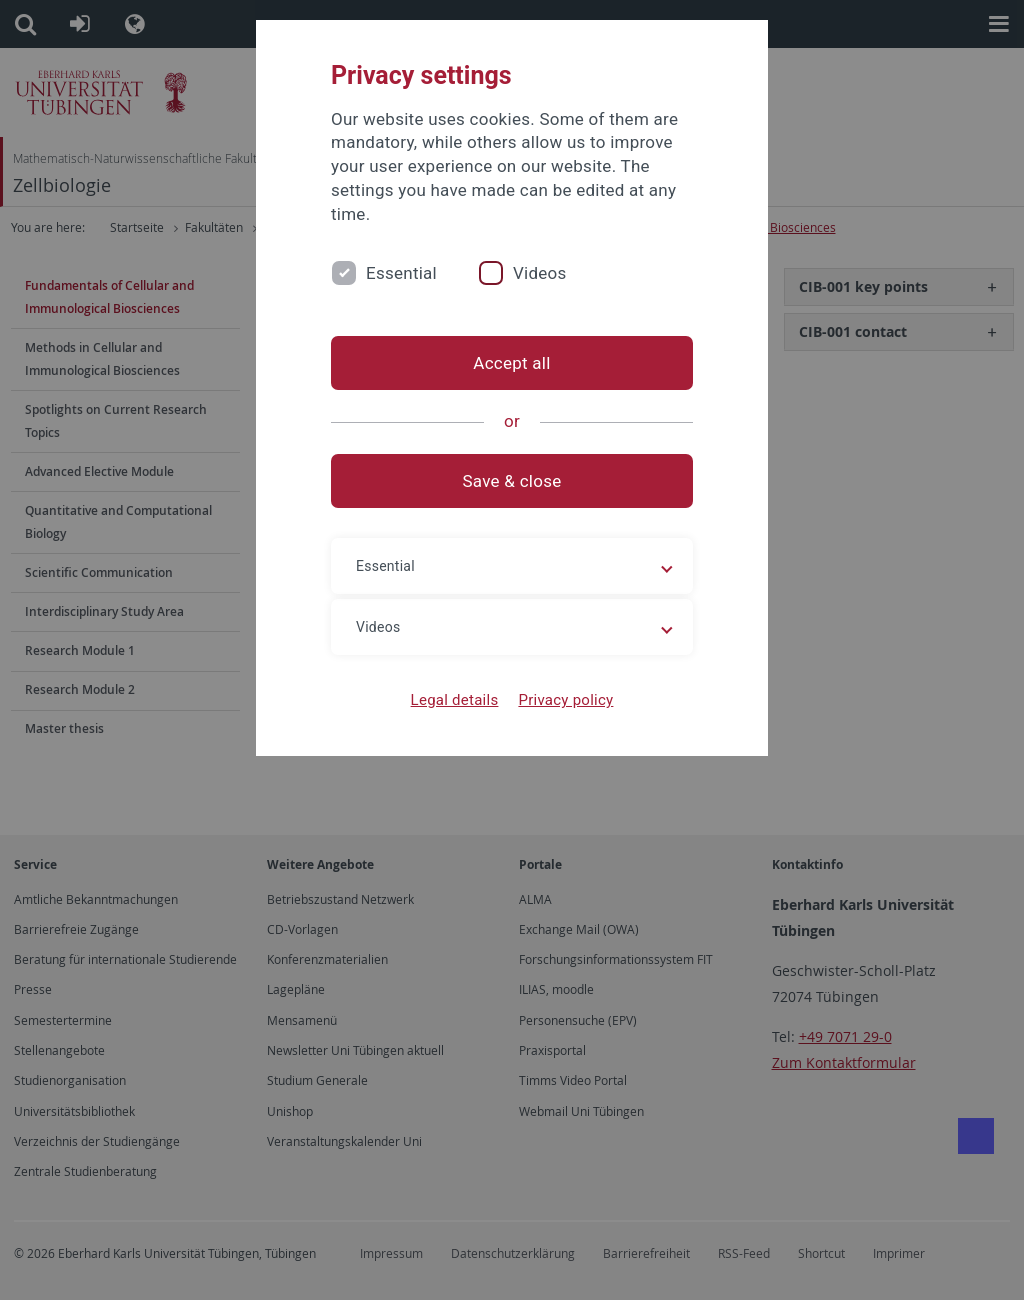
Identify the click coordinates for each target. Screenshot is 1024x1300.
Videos (540, 273)
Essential (401, 273)
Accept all (511, 363)
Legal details (455, 700)
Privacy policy (565, 700)
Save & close (512, 481)
